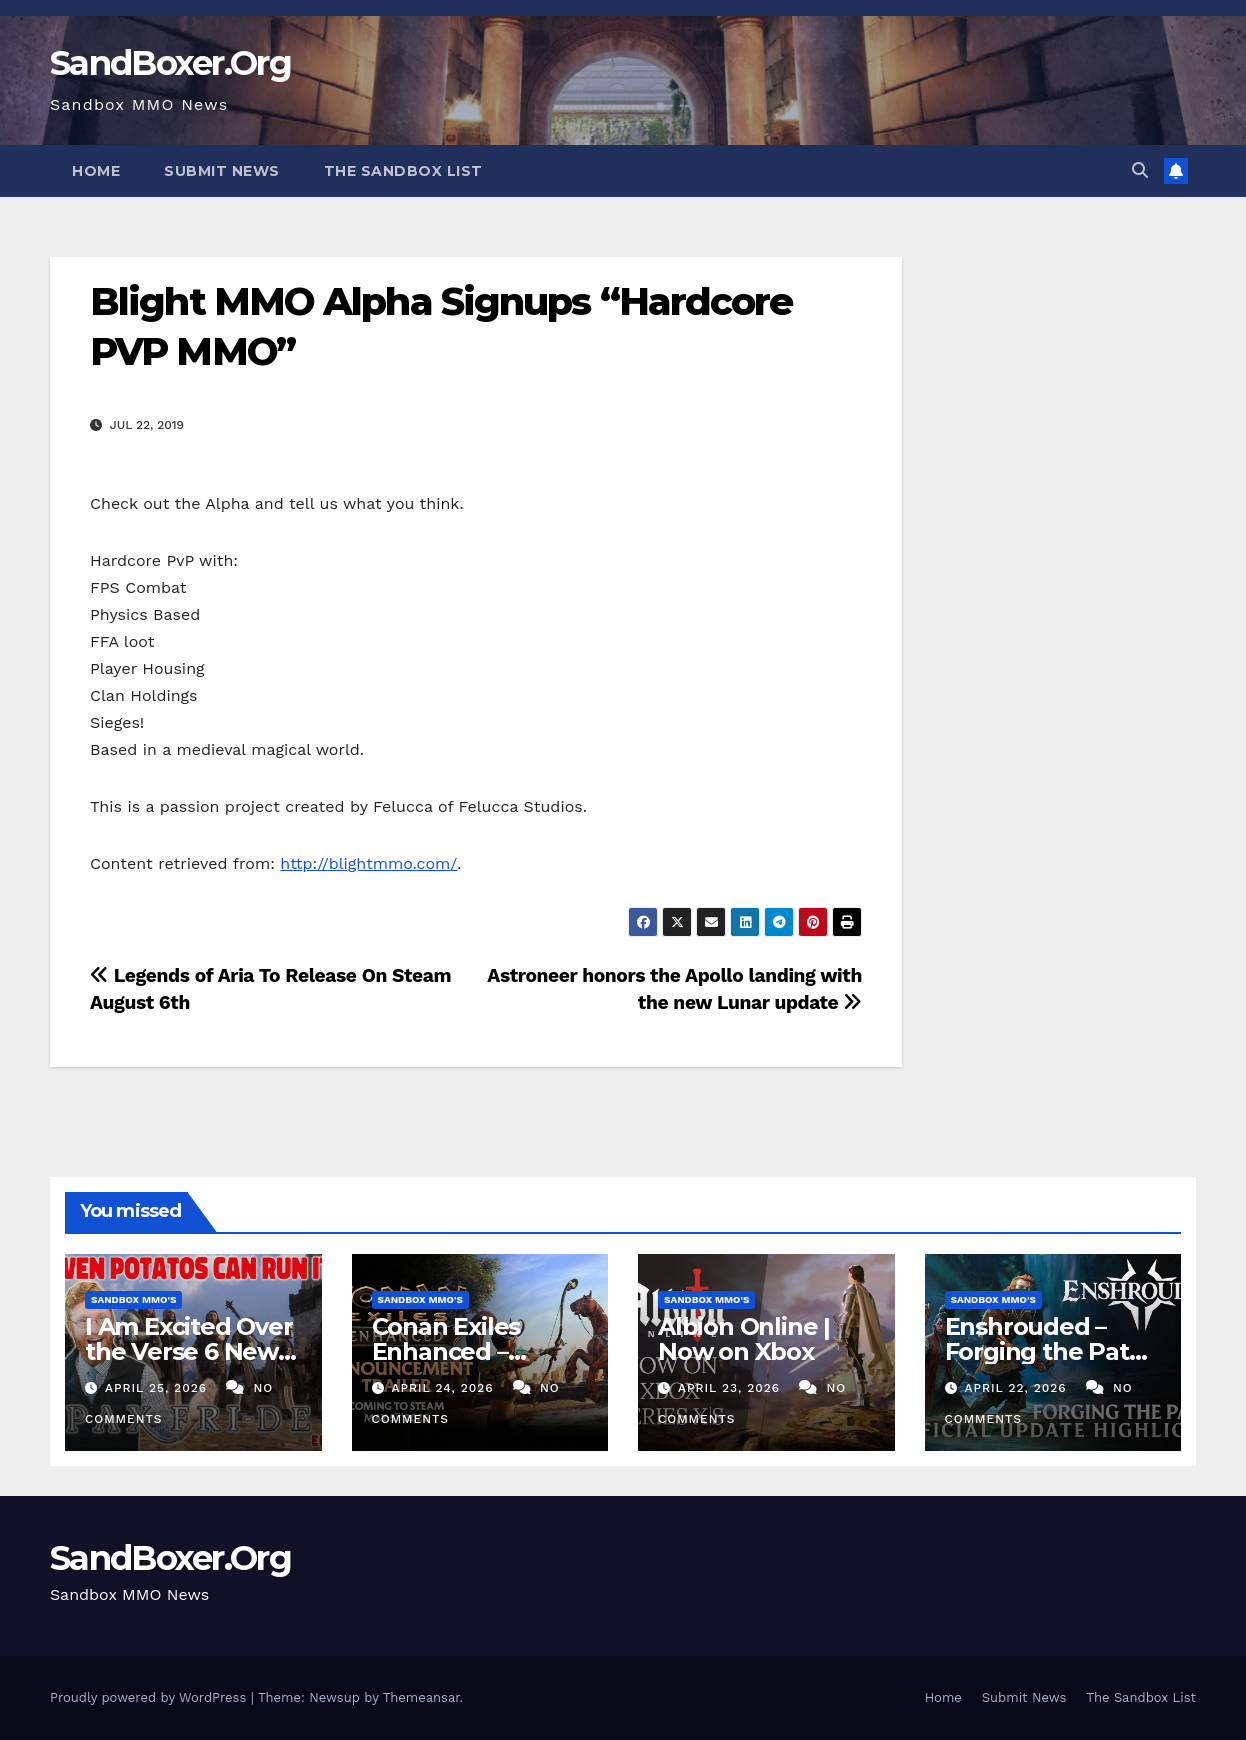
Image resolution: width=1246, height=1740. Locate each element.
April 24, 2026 (444, 1388)
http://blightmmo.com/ (368, 863)
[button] (1140, 170)
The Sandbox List (403, 171)
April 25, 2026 (158, 1388)
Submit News (222, 171)
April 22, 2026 (1017, 1388)
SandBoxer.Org (170, 63)
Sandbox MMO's (133, 1299)
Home (96, 171)
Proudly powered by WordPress (150, 1697)
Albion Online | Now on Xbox (744, 1339)
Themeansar (421, 1697)
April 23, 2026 (731, 1388)
